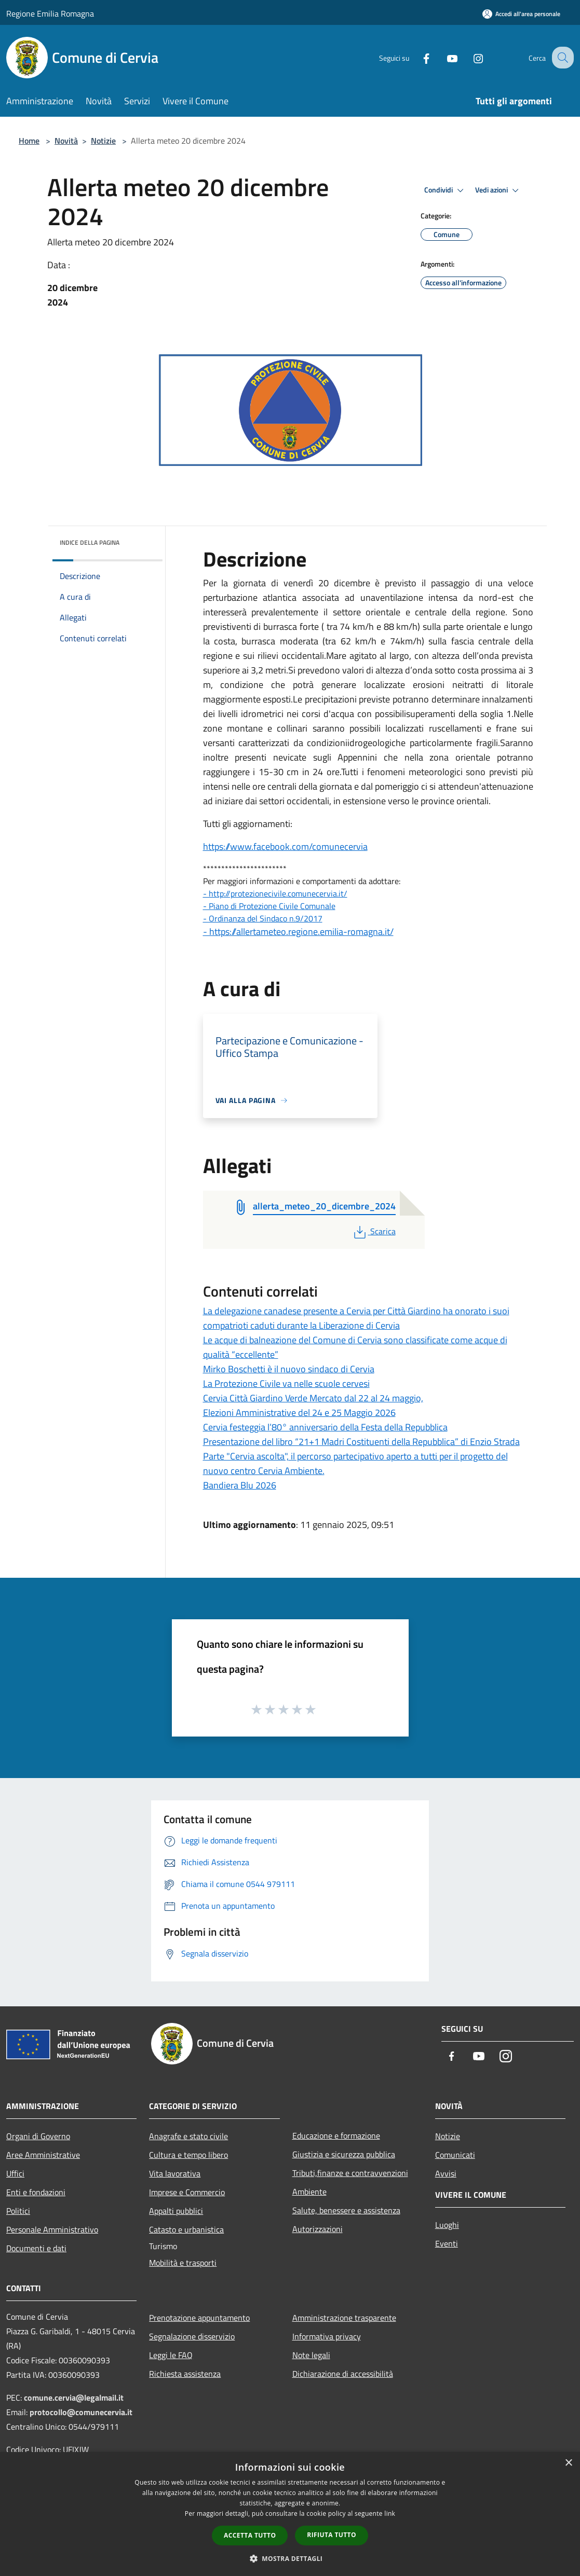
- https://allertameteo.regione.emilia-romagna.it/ (298, 932)
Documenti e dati (36, 2248)
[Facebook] (417, 57)
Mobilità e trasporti (183, 2262)
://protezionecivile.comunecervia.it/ (285, 893)
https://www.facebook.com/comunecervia (285, 846)
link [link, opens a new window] (389, 2513)
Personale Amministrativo (52, 2229)
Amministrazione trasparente (344, 2317)
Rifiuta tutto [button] (331, 2534)
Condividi (445, 190)
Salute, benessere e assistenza (346, 2210)
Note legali (311, 2355)
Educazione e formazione (336, 2135)
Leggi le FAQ (171, 2355)
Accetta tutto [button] (250, 2535)
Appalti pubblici (176, 2211)
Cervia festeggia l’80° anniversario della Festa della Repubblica (325, 1427)
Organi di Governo (38, 2136)
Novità (66, 140)
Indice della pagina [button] (89, 542)
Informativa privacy (326, 2336)
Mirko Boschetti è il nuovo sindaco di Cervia (288, 1369)
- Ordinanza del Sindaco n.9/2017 (262, 918)
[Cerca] (561, 57)
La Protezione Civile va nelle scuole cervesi (286, 1383)
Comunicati (455, 2154)
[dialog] (290, 2514)
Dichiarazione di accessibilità (342, 2373)
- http (213, 893)
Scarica (374, 1231)
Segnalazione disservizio (192, 2336)
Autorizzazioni (317, 2229)
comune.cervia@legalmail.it (74, 2397)
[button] (290, 2558)
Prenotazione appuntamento (199, 2317)
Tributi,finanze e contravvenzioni (350, 2173)
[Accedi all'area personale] (521, 14)
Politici (18, 2211)
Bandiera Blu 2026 (239, 1485)
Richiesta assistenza (185, 2373)
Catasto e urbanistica (186, 2229)
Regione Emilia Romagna (50, 13)
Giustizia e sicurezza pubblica (343, 2154)
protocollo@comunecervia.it (81, 2412)
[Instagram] (468, 57)
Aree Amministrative (43, 2154)
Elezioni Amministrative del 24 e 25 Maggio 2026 (299, 1413)
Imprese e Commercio (187, 2192)
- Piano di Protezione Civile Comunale (269, 906)
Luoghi (447, 2225)
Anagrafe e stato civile (188, 2136)
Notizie (103, 140)
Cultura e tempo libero (188, 2154)
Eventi (446, 2243)
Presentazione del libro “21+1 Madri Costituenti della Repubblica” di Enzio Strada (361, 1442)
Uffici (15, 2173)
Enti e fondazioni (35, 2192)
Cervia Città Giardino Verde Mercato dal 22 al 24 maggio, (313, 1398)
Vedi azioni (498, 190)
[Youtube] (443, 57)
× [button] (568, 2463)
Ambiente (309, 2191)
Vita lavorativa (174, 2173)
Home (29, 140)
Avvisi (445, 2173)
